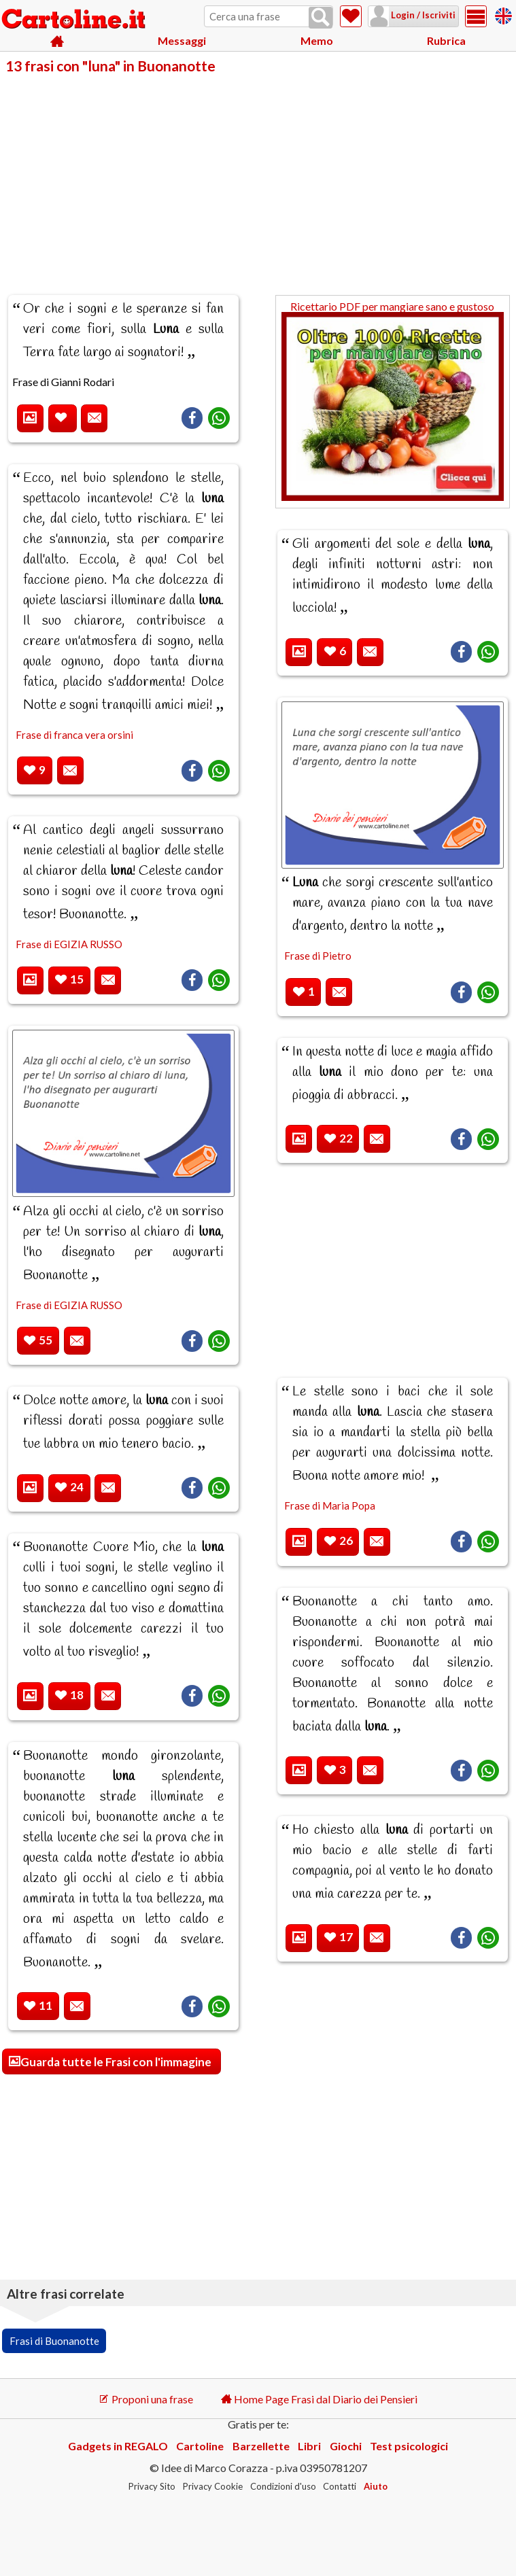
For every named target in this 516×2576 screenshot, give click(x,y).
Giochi (346, 2445)
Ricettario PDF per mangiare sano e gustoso (392, 401)
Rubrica (446, 40)
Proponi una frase (146, 2398)
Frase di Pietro (317, 956)
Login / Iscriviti (422, 15)
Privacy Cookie (213, 2486)
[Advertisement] (258, 175)
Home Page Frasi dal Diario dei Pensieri (319, 2398)
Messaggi (182, 40)
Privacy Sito (151, 2486)
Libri (309, 2445)
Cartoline (200, 2445)
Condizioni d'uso (283, 2486)
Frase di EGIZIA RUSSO (69, 944)
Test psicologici (409, 2445)
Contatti (339, 2486)
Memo (316, 40)
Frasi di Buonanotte (54, 2341)
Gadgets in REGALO (118, 2445)
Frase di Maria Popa (329, 1505)
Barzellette (261, 2445)
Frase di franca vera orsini (74, 735)
